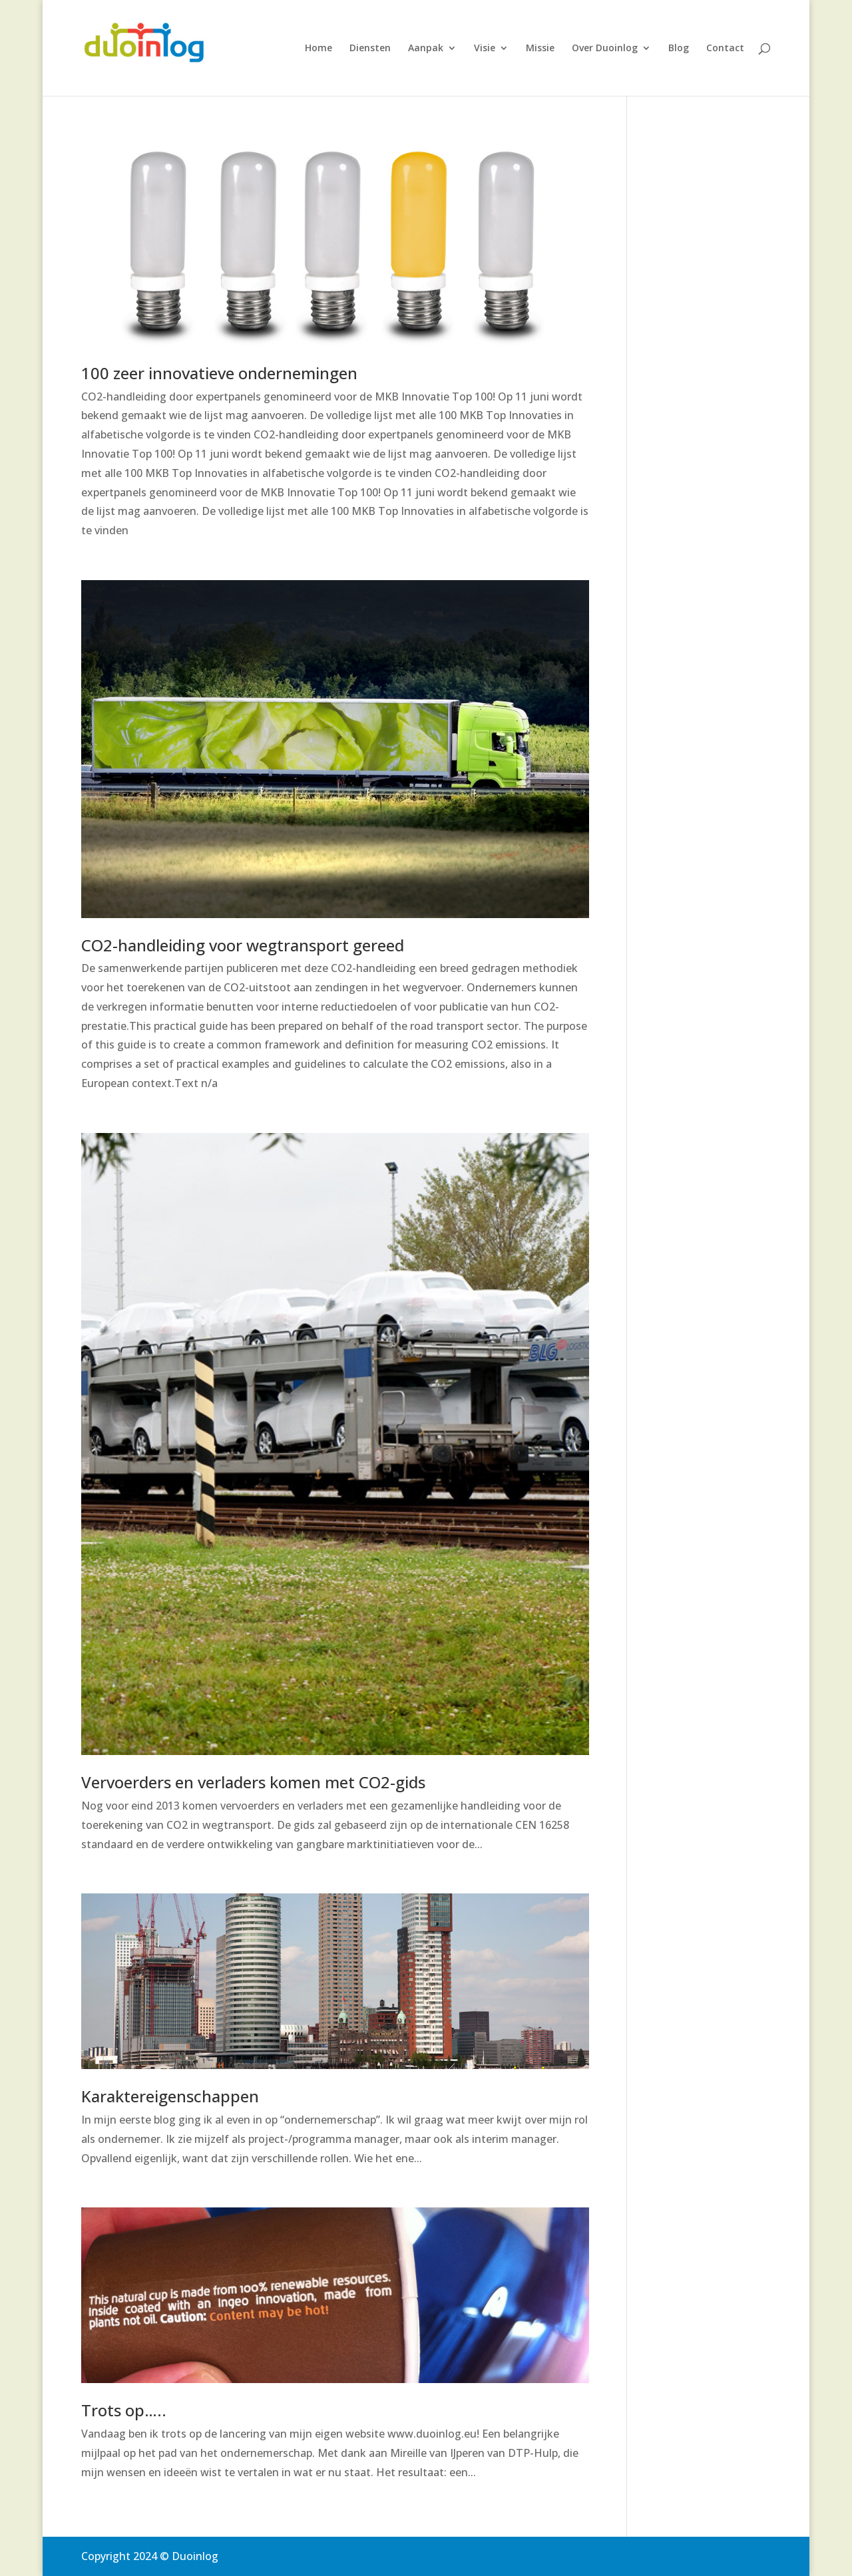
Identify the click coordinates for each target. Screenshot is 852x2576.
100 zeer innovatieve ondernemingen (219, 373)
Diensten (370, 48)
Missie (540, 48)
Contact (725, 48)
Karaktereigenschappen (170, 2096)
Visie (484, 48)
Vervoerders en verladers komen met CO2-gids (253, 1782)
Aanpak (425, 48)
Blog (678, 48)
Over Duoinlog (605, 48)
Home (318, 48)
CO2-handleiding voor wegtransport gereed (242, 945)
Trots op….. (123, 2410)
